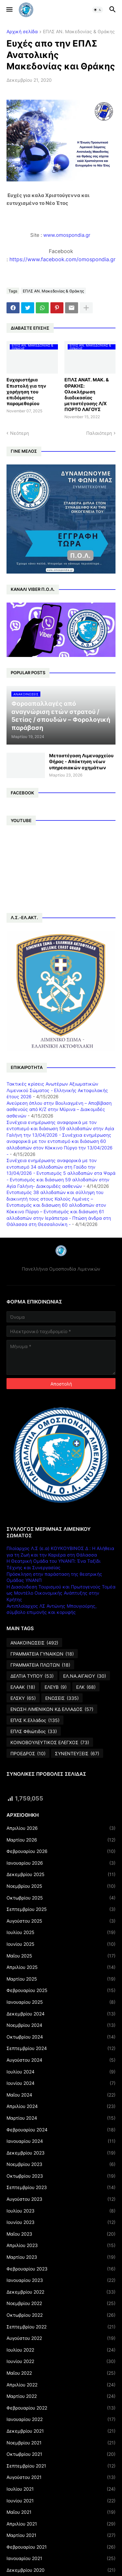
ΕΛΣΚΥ (23, 1698)
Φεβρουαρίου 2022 (61, 2408)
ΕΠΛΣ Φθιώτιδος (33, 1731)
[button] (9, 9)
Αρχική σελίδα (22, 31)
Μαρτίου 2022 (61, 2396)
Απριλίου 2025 (61, 1967)
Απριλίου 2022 (61, 2385)
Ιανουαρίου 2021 (61, 2558)
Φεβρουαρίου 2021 (61, 2547)
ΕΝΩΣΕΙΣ (62, 1698)
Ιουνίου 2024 (61, 2083)
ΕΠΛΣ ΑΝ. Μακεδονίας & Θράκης (79, 31)
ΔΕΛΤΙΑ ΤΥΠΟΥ (32, 1676)
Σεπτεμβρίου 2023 (61, 2187)
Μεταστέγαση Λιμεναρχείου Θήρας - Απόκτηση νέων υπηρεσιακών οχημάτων (81, 761)
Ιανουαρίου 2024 (61, 2141)
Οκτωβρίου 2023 (61, 2176)
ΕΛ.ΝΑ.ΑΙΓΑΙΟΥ (84, 1676)
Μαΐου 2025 (61, 1956)
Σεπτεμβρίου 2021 (61, 2466)
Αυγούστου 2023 (61, 2199)
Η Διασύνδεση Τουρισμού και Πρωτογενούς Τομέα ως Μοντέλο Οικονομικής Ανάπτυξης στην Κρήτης (61, 1593)
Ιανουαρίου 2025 (61, 2002)
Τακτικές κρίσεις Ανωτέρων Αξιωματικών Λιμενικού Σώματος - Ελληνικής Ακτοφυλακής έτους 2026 (57, 1090)
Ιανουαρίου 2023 (61, 2280)
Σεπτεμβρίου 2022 (61, 2327)
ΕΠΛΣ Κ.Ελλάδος (35, 1720)
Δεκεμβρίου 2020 (61, 2570)
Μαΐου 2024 (61, 2095)
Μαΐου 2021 (61, 2512)
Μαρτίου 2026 (61, 1840)
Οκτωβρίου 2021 (61, 2454)
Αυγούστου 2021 (61, 2477)
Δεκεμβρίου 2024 (61, 2014)
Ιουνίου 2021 (61, 2501)
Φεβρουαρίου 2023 (61, 2269)
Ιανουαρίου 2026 (61, 1863)
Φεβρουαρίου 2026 (61, 1851)
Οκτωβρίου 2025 (61, 1898)
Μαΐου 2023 (61, 2234)
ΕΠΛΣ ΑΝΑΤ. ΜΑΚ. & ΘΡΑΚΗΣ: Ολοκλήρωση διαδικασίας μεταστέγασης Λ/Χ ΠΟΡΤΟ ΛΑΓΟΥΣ (86, 394)
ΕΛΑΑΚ (22, 1687)
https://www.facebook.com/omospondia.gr (62, 259)
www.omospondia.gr (67, 235)
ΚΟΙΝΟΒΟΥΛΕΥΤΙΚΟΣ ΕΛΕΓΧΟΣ (49, 1742)
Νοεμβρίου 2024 (61, 2025)
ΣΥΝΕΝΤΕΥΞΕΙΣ (77, 1753)
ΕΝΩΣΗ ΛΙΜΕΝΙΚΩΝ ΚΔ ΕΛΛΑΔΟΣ (51, 1709)
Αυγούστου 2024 (61, 2060)
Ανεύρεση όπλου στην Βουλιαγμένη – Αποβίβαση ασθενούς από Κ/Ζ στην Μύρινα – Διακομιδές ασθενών (59, 1109)
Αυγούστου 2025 (61, 1921)
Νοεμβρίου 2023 (61, 2164)
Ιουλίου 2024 (61, 2072)
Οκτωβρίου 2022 (61, 2315)
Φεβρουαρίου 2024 (61, 2130)
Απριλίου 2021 (61, 2524)
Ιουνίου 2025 (61, 1944)
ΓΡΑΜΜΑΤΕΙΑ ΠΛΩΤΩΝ (40, 1665)
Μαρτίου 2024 (61, 2118)
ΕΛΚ (86, 1687)
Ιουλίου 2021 (61, 2489)
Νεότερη (19, 433)
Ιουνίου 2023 (61, 2222)
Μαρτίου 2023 (61, 2257)
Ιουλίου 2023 (61, 2211)
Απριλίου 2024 (61, 2106)
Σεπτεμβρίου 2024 (61, 2048)
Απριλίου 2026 (61, 1828)
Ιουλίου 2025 (61, 1932)
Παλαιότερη (99, 433)
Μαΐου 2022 (61, 2373)
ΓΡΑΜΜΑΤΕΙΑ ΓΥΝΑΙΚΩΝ (42, 1654)
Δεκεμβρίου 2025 (61, 1874)
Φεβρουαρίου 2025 (61, 1990)
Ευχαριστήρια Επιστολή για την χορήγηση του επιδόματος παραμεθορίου (26, 391)
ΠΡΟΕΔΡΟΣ (28, 1753)
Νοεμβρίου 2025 (61, 1886)
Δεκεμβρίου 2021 (61, 2431)
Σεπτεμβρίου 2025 (61, 1909)
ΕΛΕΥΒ (56, 1687)
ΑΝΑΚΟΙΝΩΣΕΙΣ (34, 1643)
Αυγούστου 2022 (61, 2338)
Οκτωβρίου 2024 (61, 2037)
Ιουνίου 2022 (61, 2361)
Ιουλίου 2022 (61, 2350)
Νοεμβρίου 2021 (61, 2443)
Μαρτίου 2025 (61, 1979)
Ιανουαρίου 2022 (61, 2419)
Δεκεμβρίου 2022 (61, 2292)
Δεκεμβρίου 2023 (61, 2153)
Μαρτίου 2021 (61, 2535)
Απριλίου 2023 (61, 2245)
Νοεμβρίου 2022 (61, 2303)
